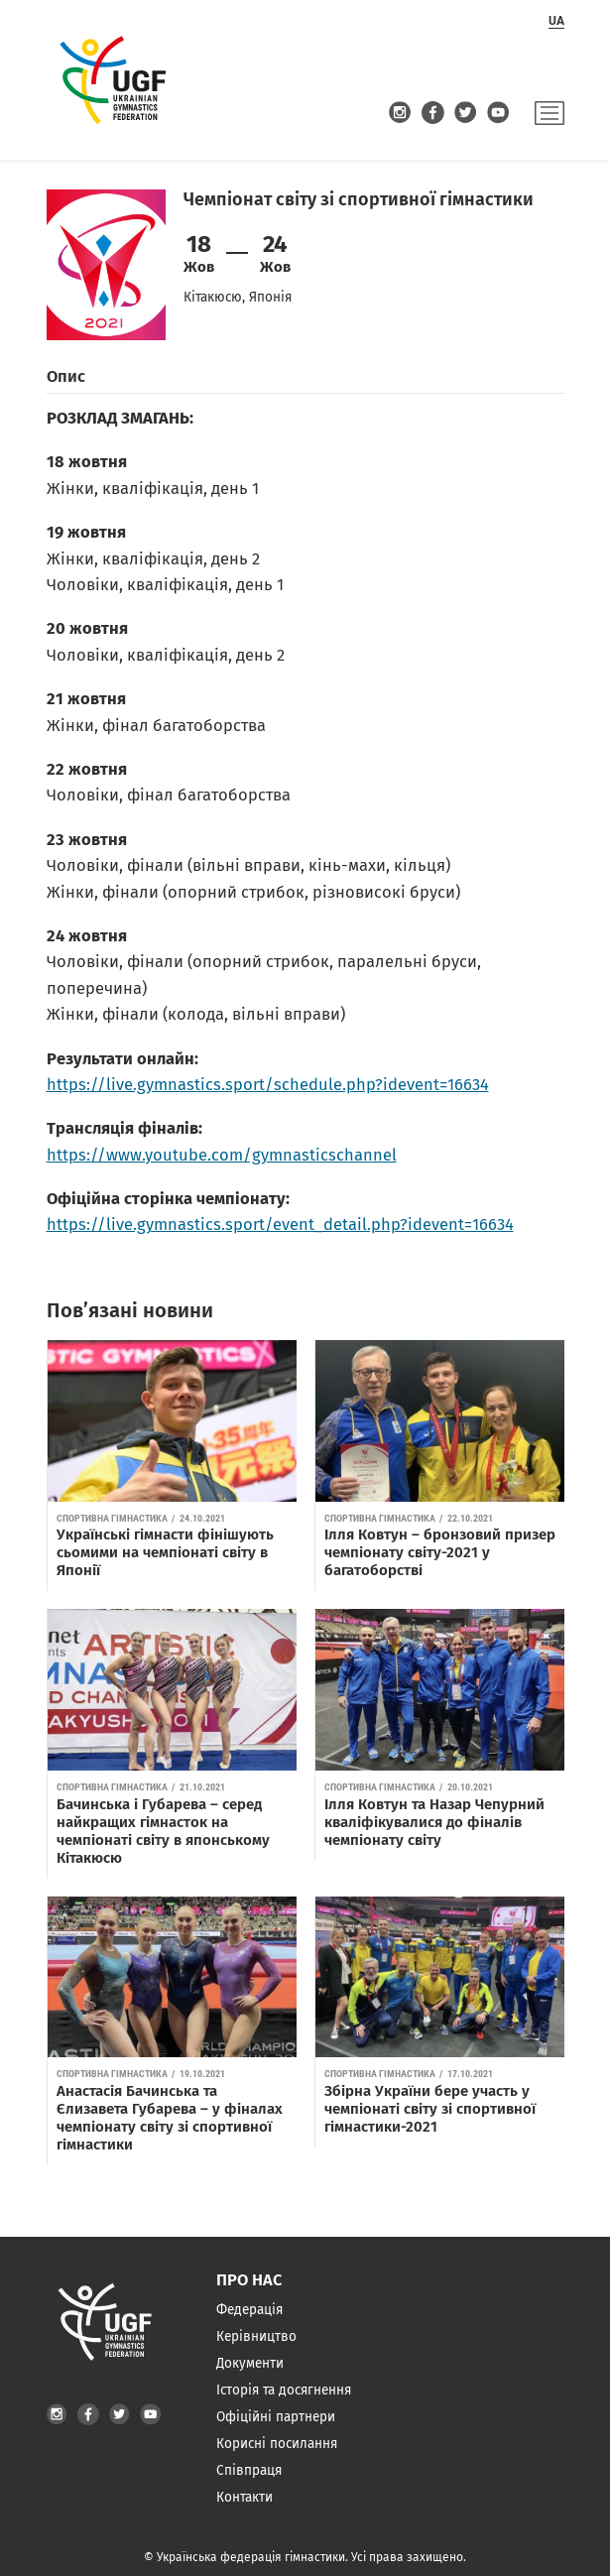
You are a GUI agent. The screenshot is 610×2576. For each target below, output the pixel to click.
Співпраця (249, 2470)
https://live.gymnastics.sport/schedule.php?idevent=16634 (268, 1084)
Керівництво (256, 2336)
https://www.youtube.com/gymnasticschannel (222, 1155)
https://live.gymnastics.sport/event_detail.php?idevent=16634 (280, 1224)
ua (556, 21)
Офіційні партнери (275, 2416)
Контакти (244, 2497)
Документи (250, 2363)
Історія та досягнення (283, 2390)
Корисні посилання (276, 2443)
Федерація (249, 2309)
